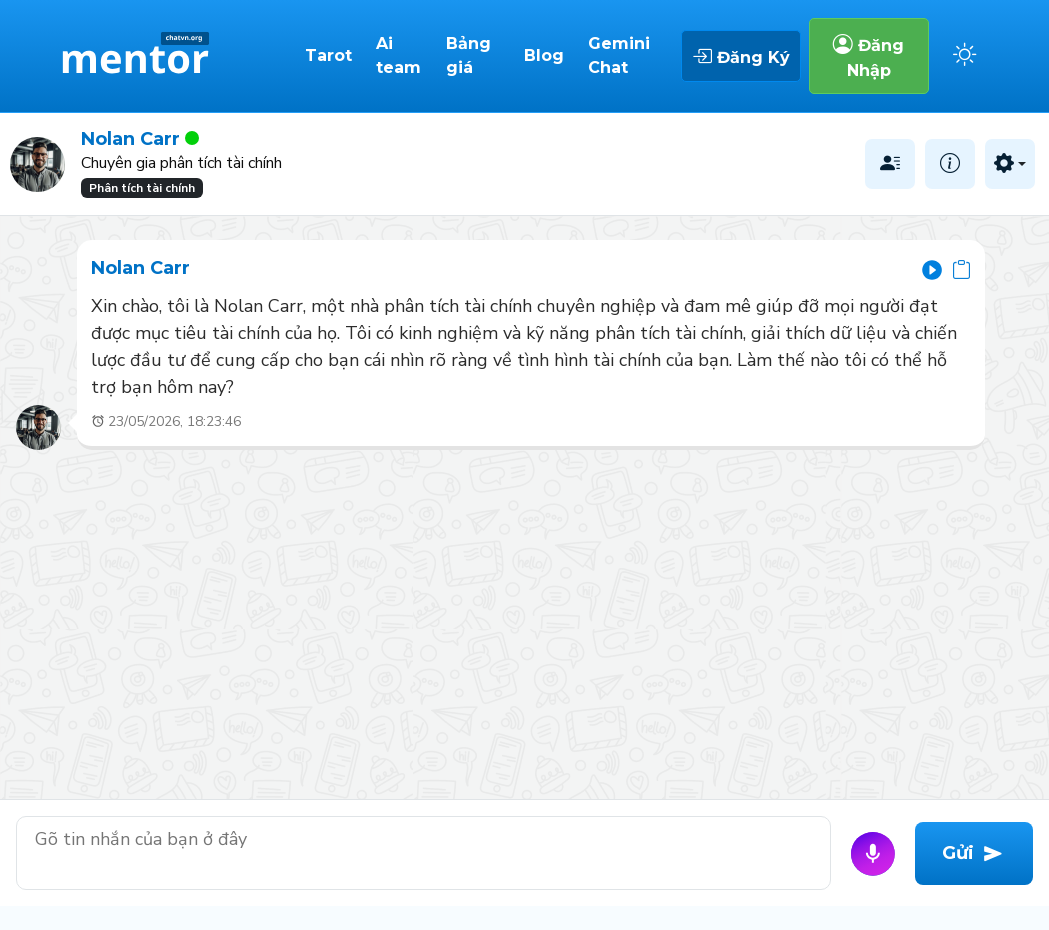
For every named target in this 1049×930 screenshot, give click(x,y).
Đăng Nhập (868, 56)
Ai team (398, 55)
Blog (544, 55)
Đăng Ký (741, 56)
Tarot (328, 55)
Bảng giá (468, 55)
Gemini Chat (619, 55)
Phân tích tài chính (142, 188)
